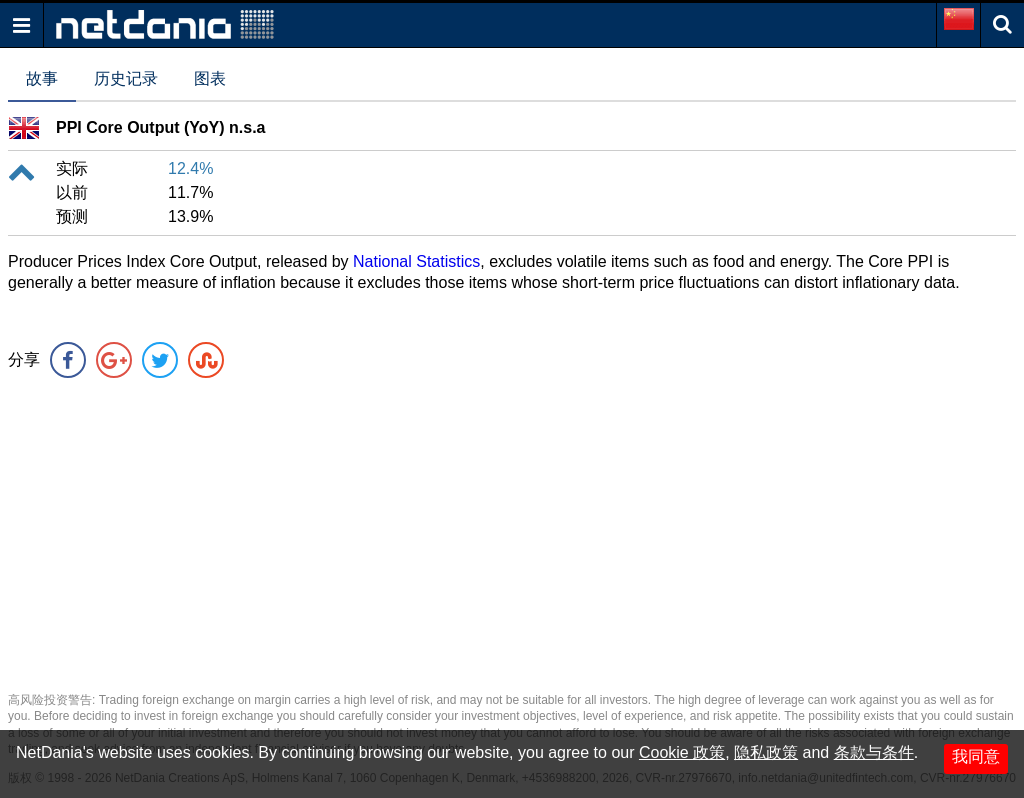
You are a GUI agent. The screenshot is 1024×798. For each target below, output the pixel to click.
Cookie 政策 (682, 752)
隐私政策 (766, 752)
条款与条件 (874, 752)
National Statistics (416, 261)
